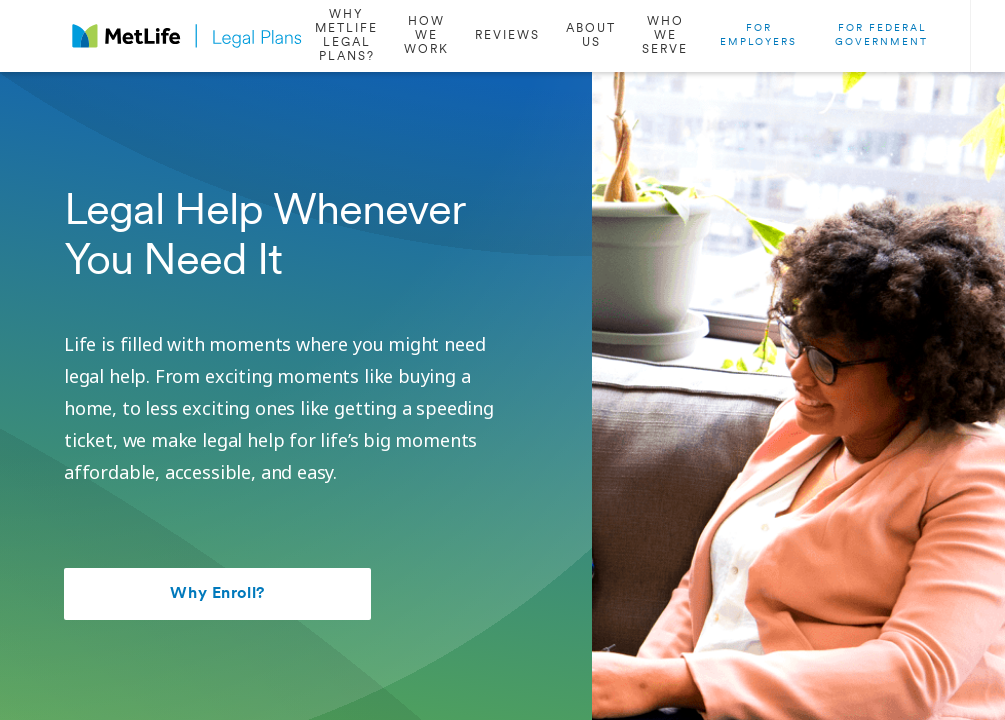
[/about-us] (591, 36)
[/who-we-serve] (665, 36)
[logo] (187, 36)
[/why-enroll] (346, 36)
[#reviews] (507, 36)
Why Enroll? (217, 594)
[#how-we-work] (426, 36)
